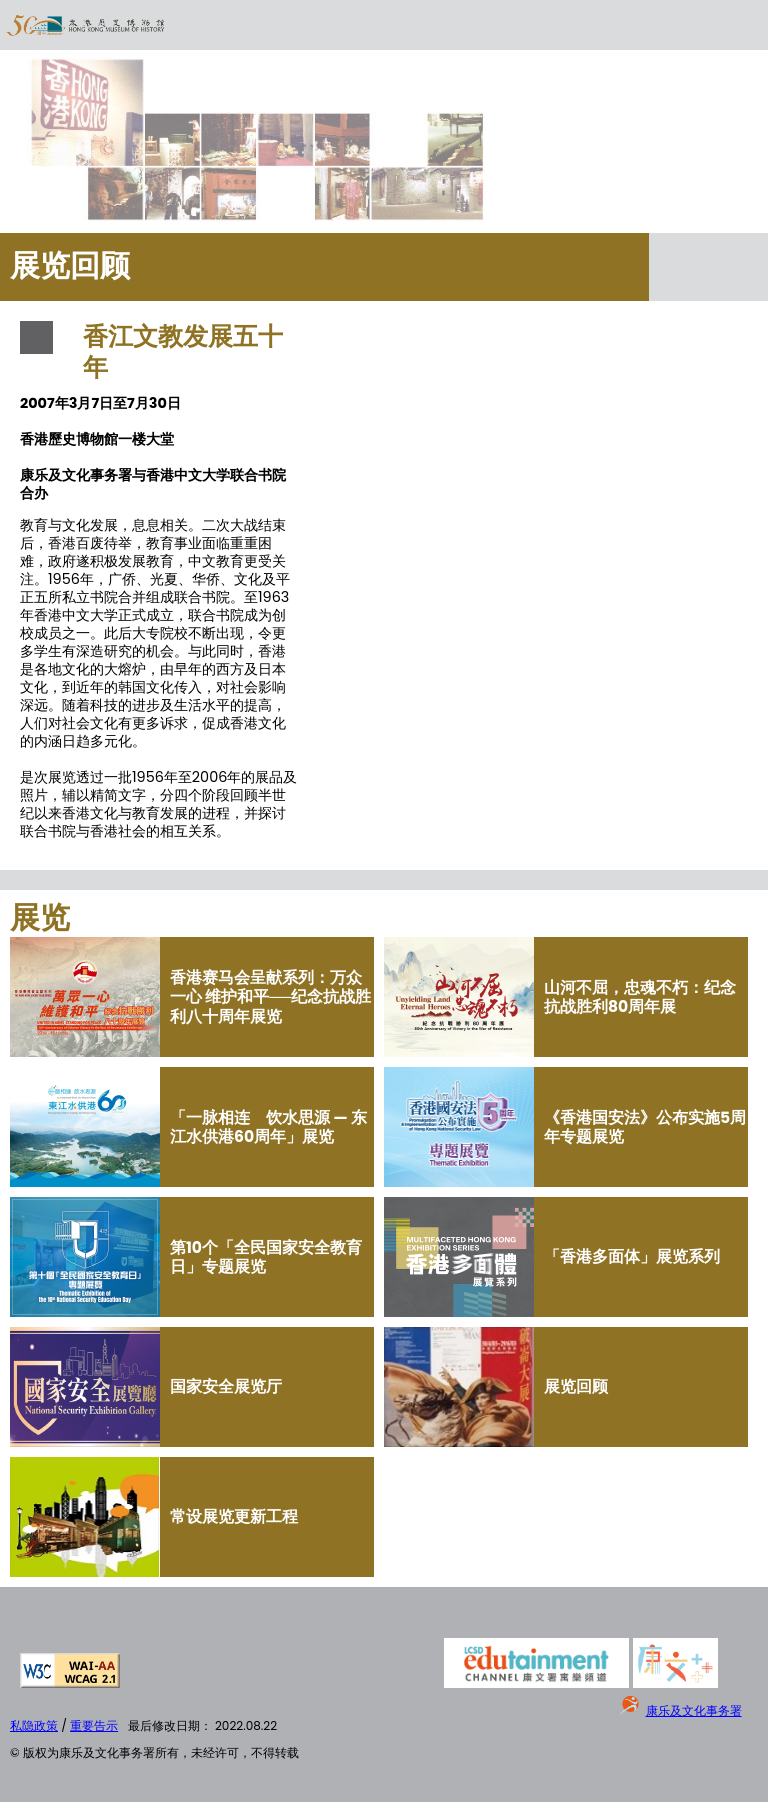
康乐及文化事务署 (694, 1710)
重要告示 (94, 1725)
